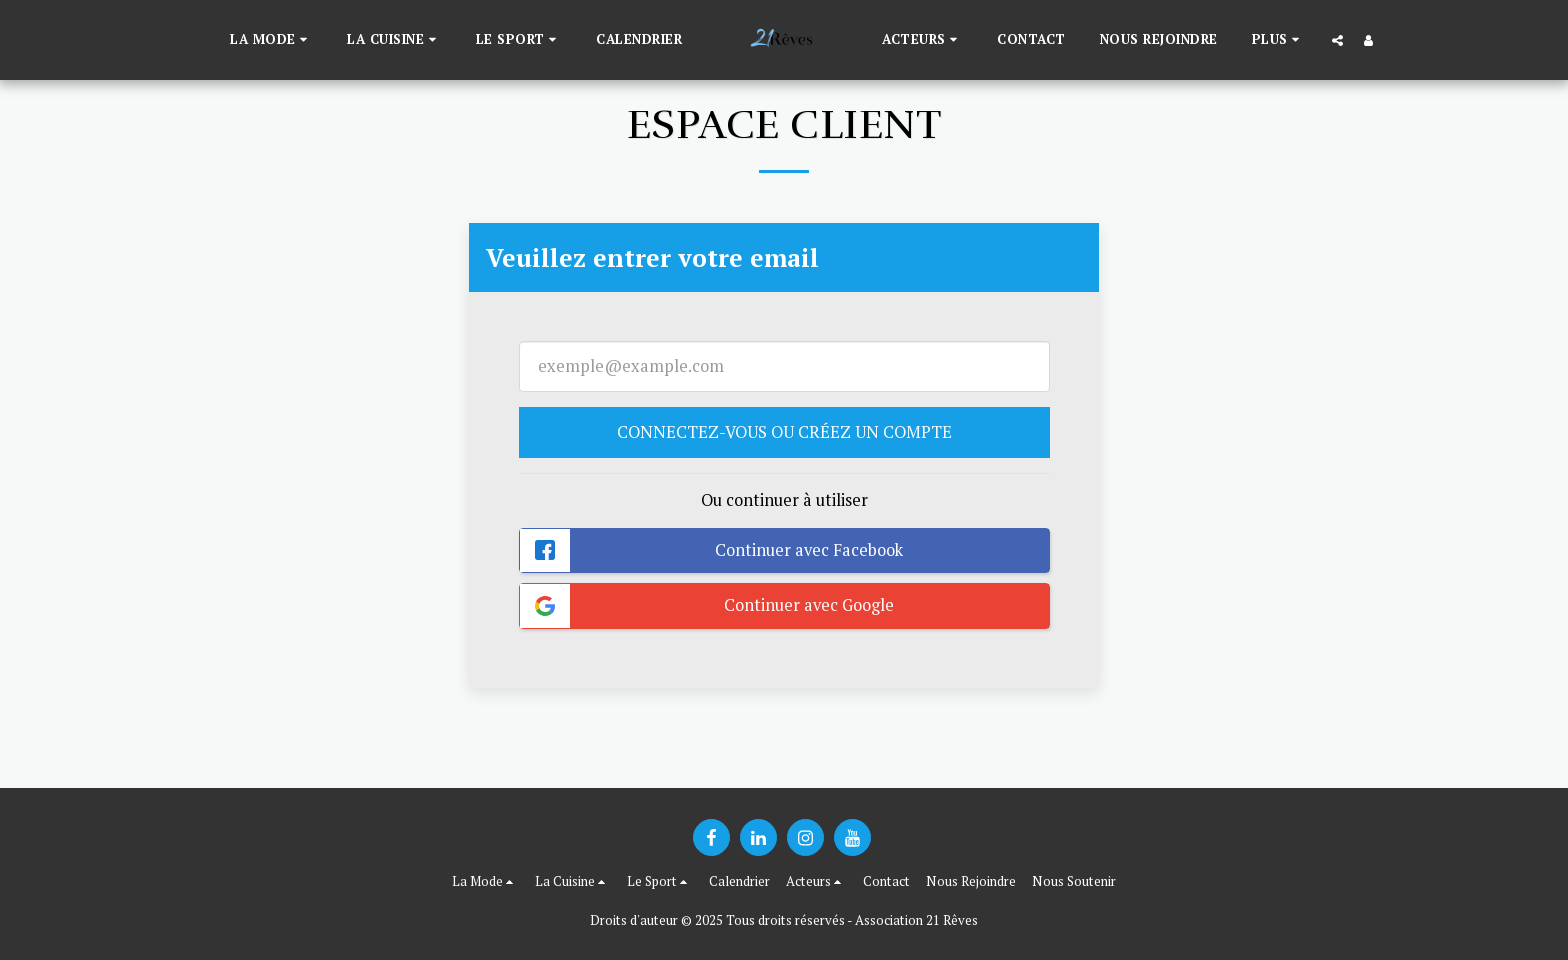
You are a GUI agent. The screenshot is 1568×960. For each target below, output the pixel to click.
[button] (271, 40)
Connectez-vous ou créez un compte (784, 432)
